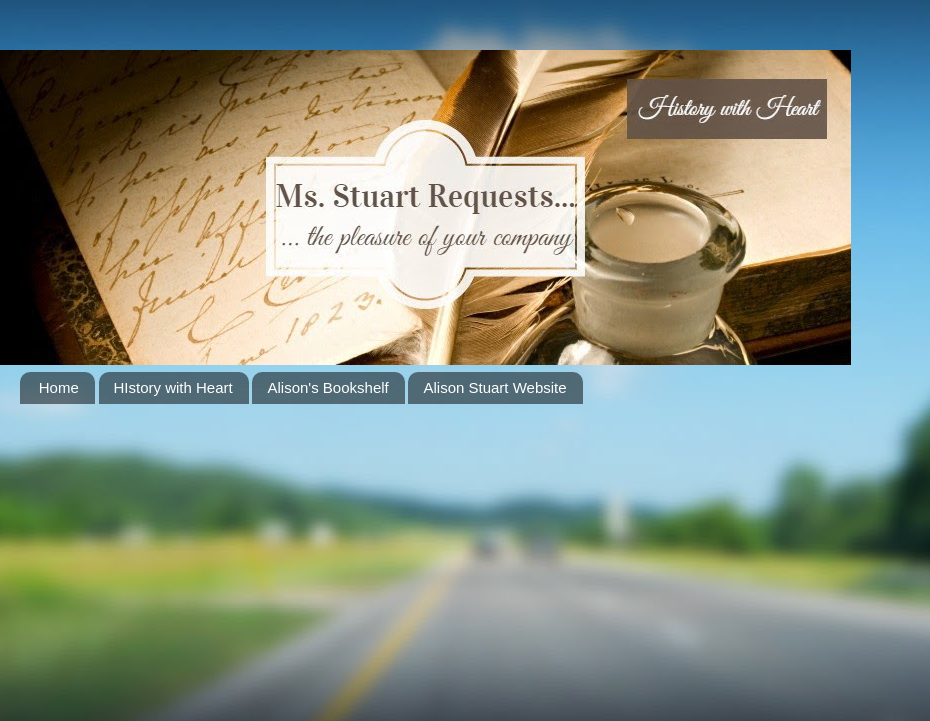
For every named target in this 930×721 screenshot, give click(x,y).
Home (59, 387)
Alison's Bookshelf (327, 387)
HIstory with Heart (173, 387)
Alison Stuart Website (494, 387)
